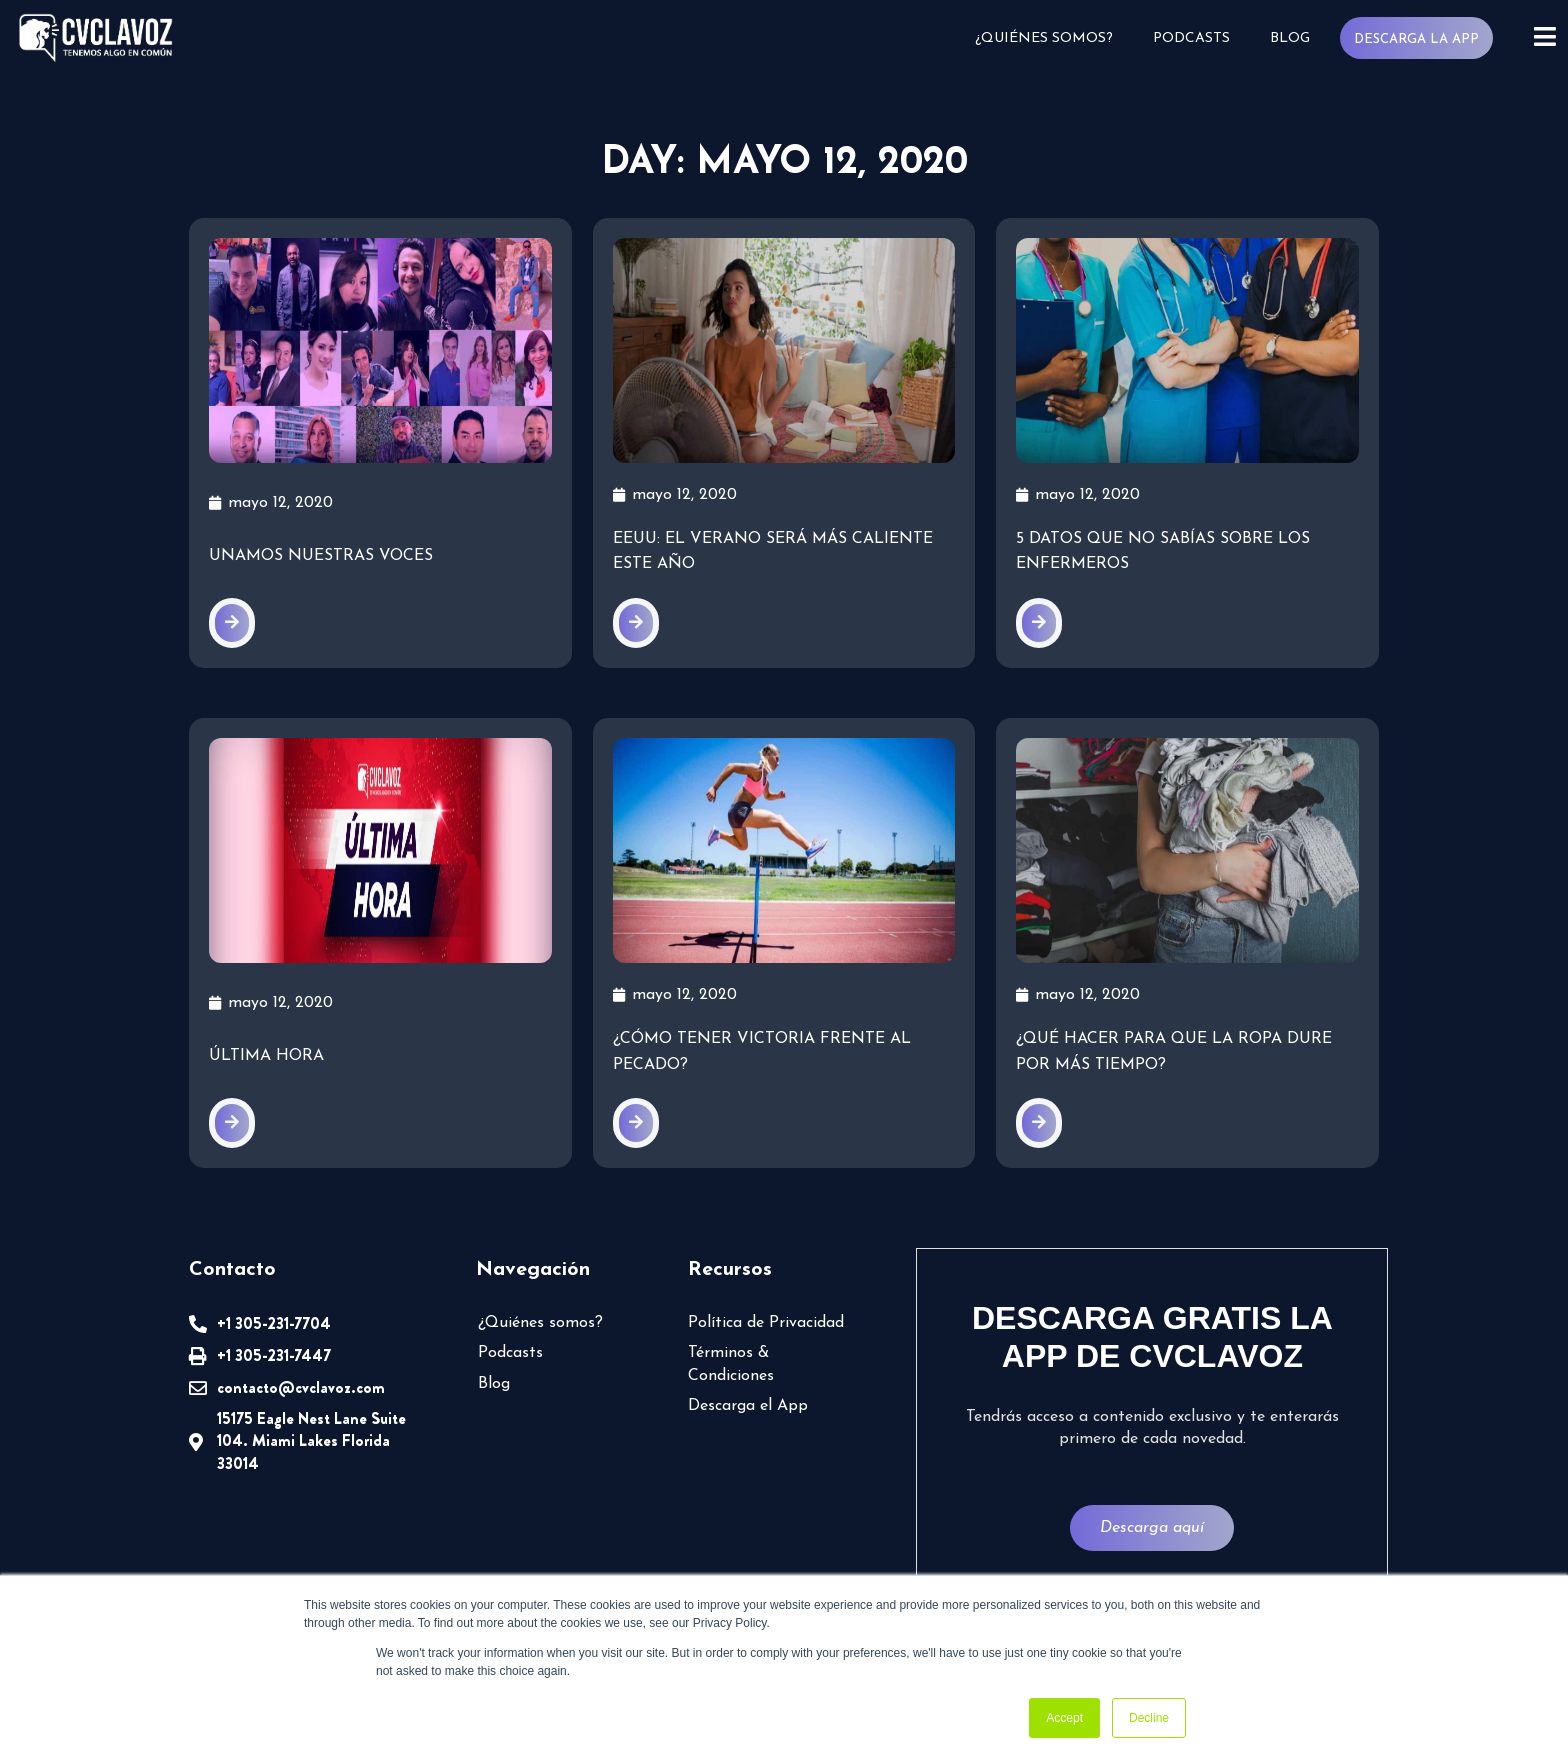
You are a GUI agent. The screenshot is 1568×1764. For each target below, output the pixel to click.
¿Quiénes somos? (1044, 38)
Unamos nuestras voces (321, 556)
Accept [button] (1064, 1718)
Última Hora (266, 1056)
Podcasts (1191, 38)
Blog (1290, 38)
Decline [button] (1149, 1718)
